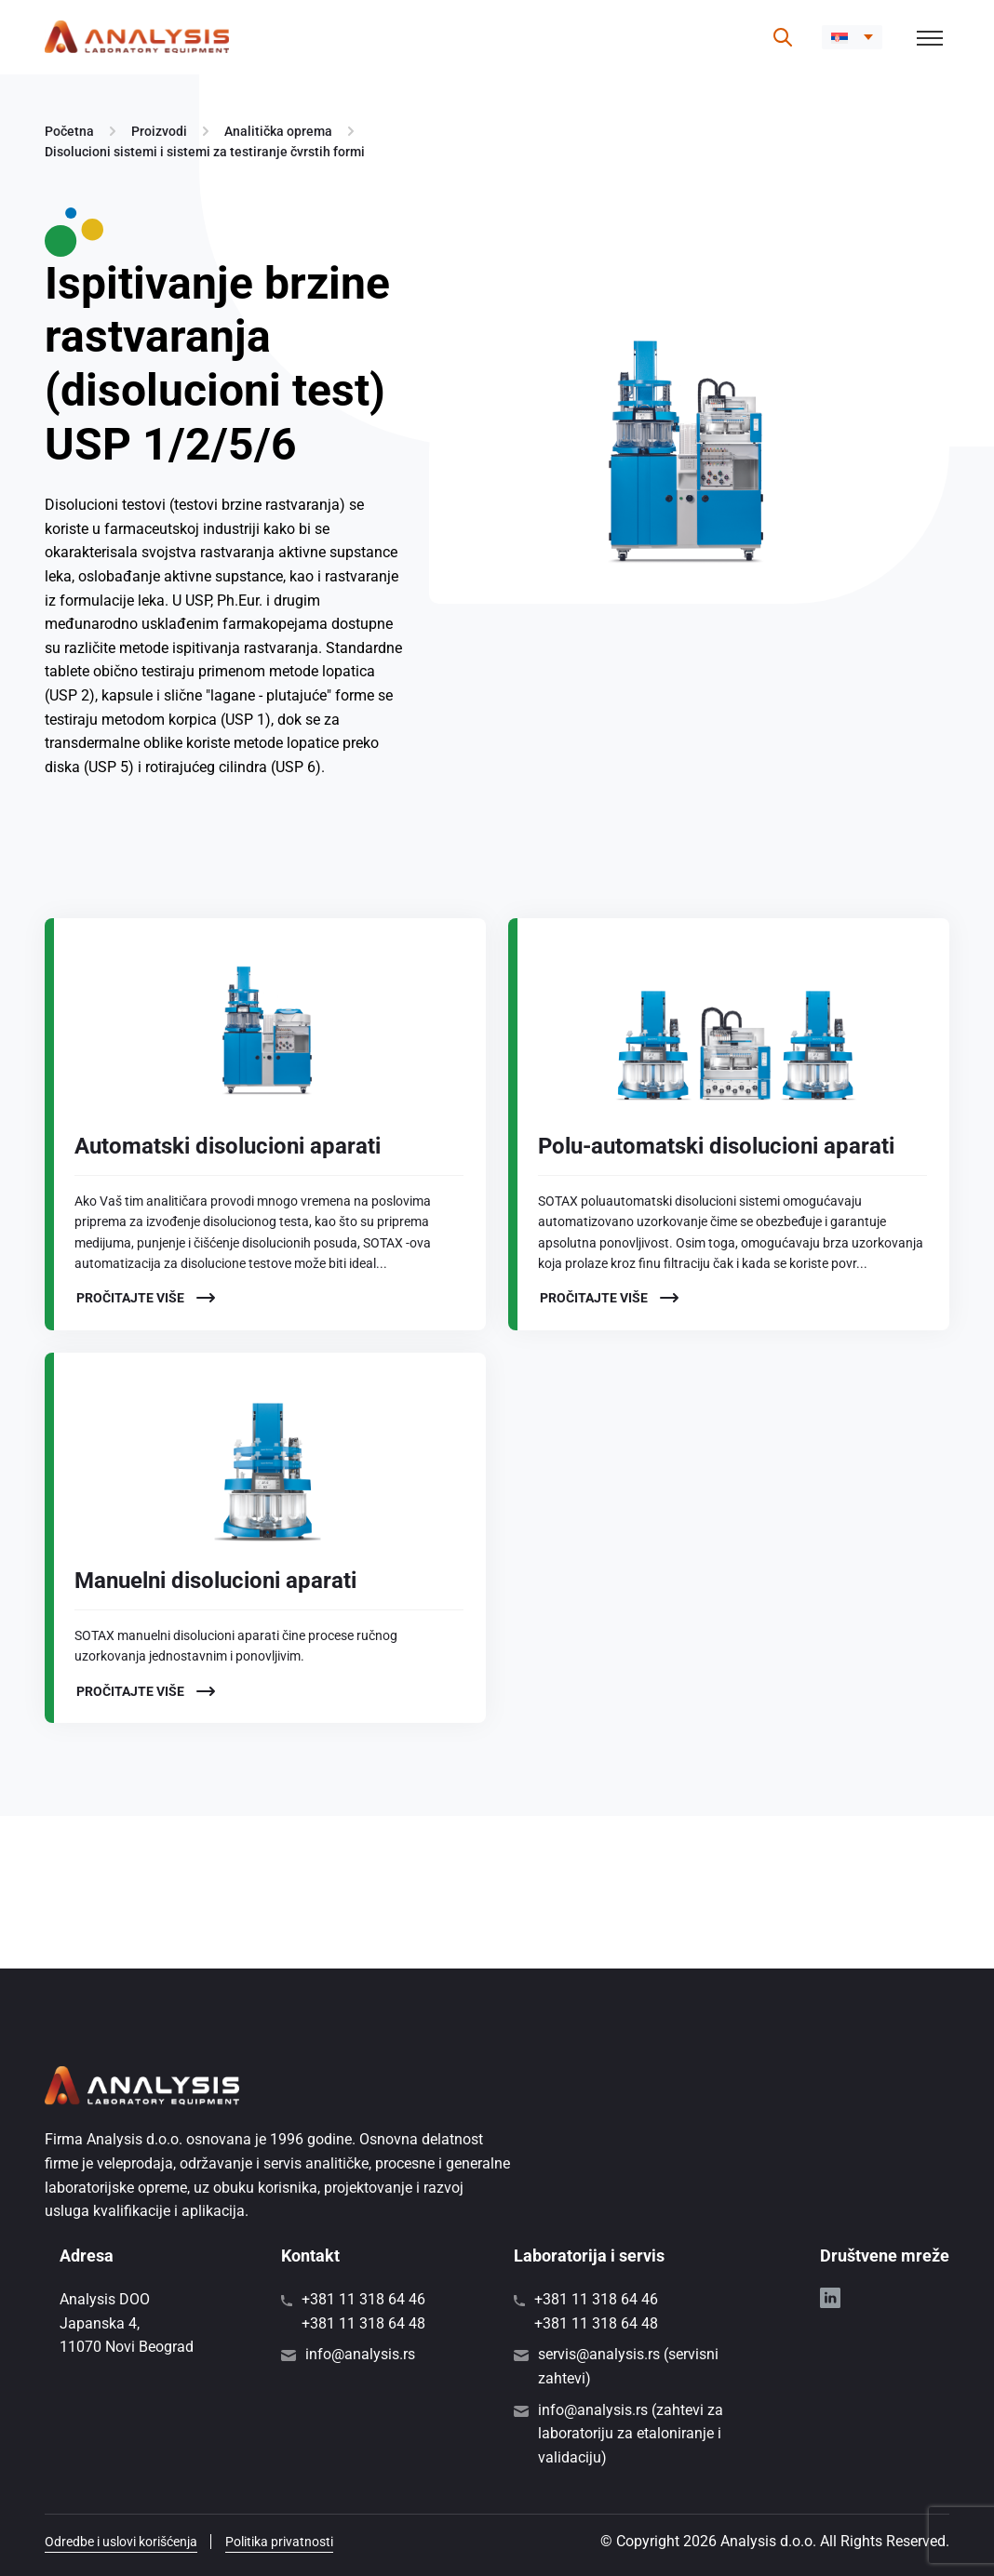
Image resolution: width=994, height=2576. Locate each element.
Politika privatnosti (279, 2541)
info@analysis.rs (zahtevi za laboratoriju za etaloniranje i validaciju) (630, 2433)
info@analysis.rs (360, 2354)
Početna (69, 131)
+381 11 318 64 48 (363, 2323)
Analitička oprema (278, 131)
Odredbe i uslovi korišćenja (121, 2541)
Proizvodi (159, 131)
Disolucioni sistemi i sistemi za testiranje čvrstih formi (205, 151)
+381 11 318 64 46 (363, 2299)
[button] (852, 37)
